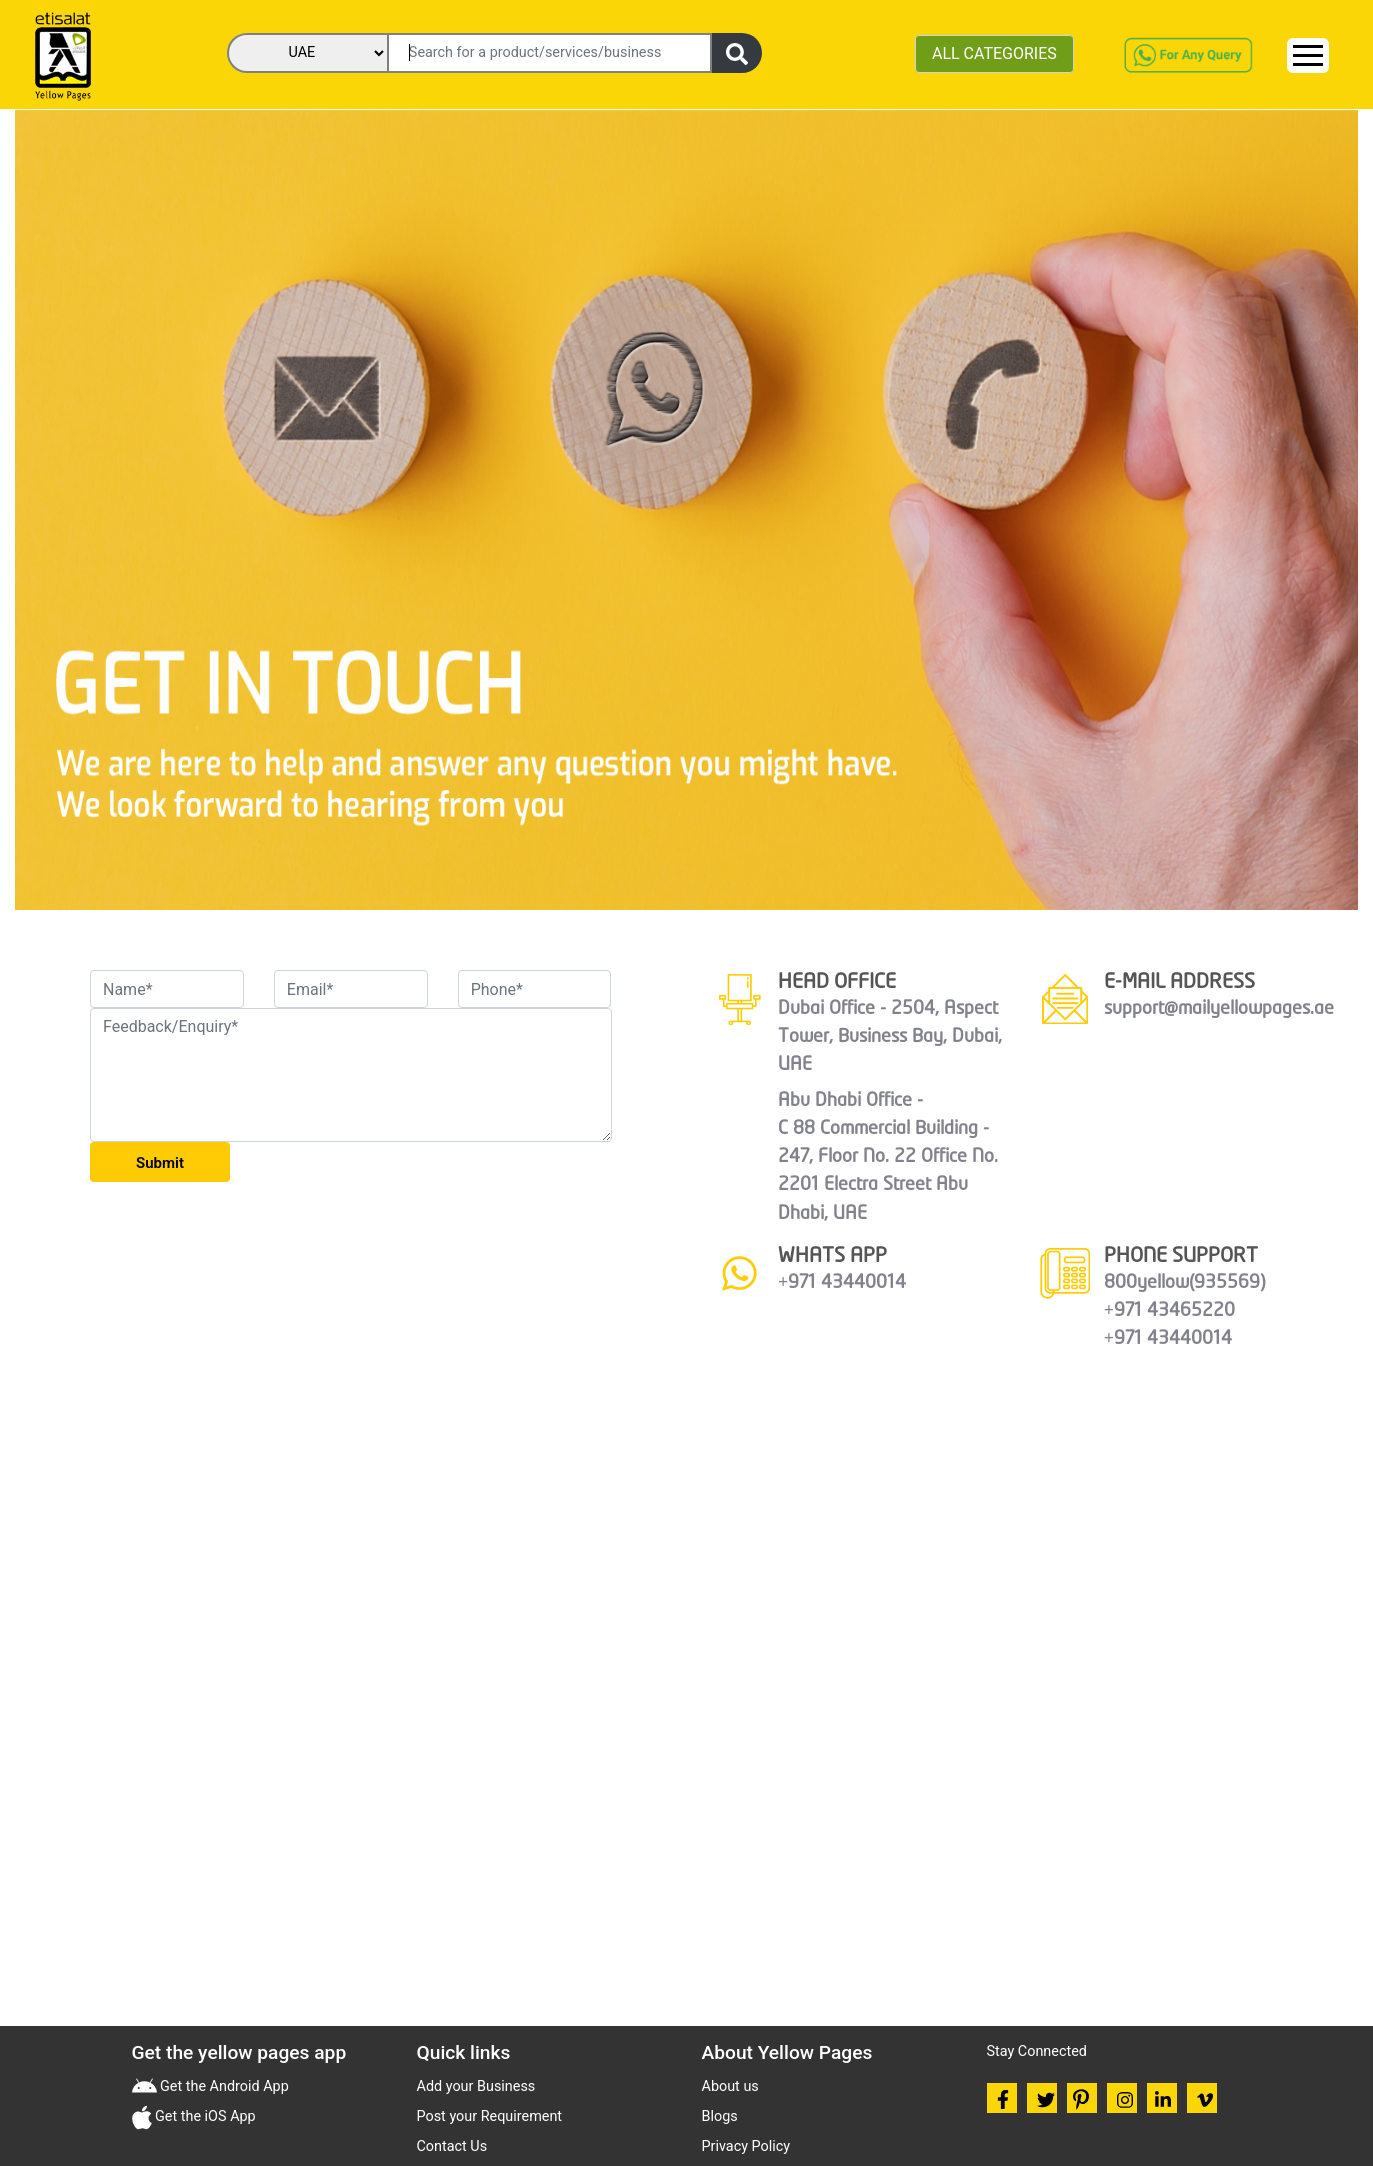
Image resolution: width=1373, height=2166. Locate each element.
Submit (160, 1163)
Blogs (720, 2116)
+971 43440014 (842, 1283)
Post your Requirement (490, 2116)
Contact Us (452, 2146)
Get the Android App (223, 2086)
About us (730, 2086)
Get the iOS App (204, 2116)
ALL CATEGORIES (994, 53)
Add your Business (476, 2086)
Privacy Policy (746, 2146)
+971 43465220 (1169, 1311)
